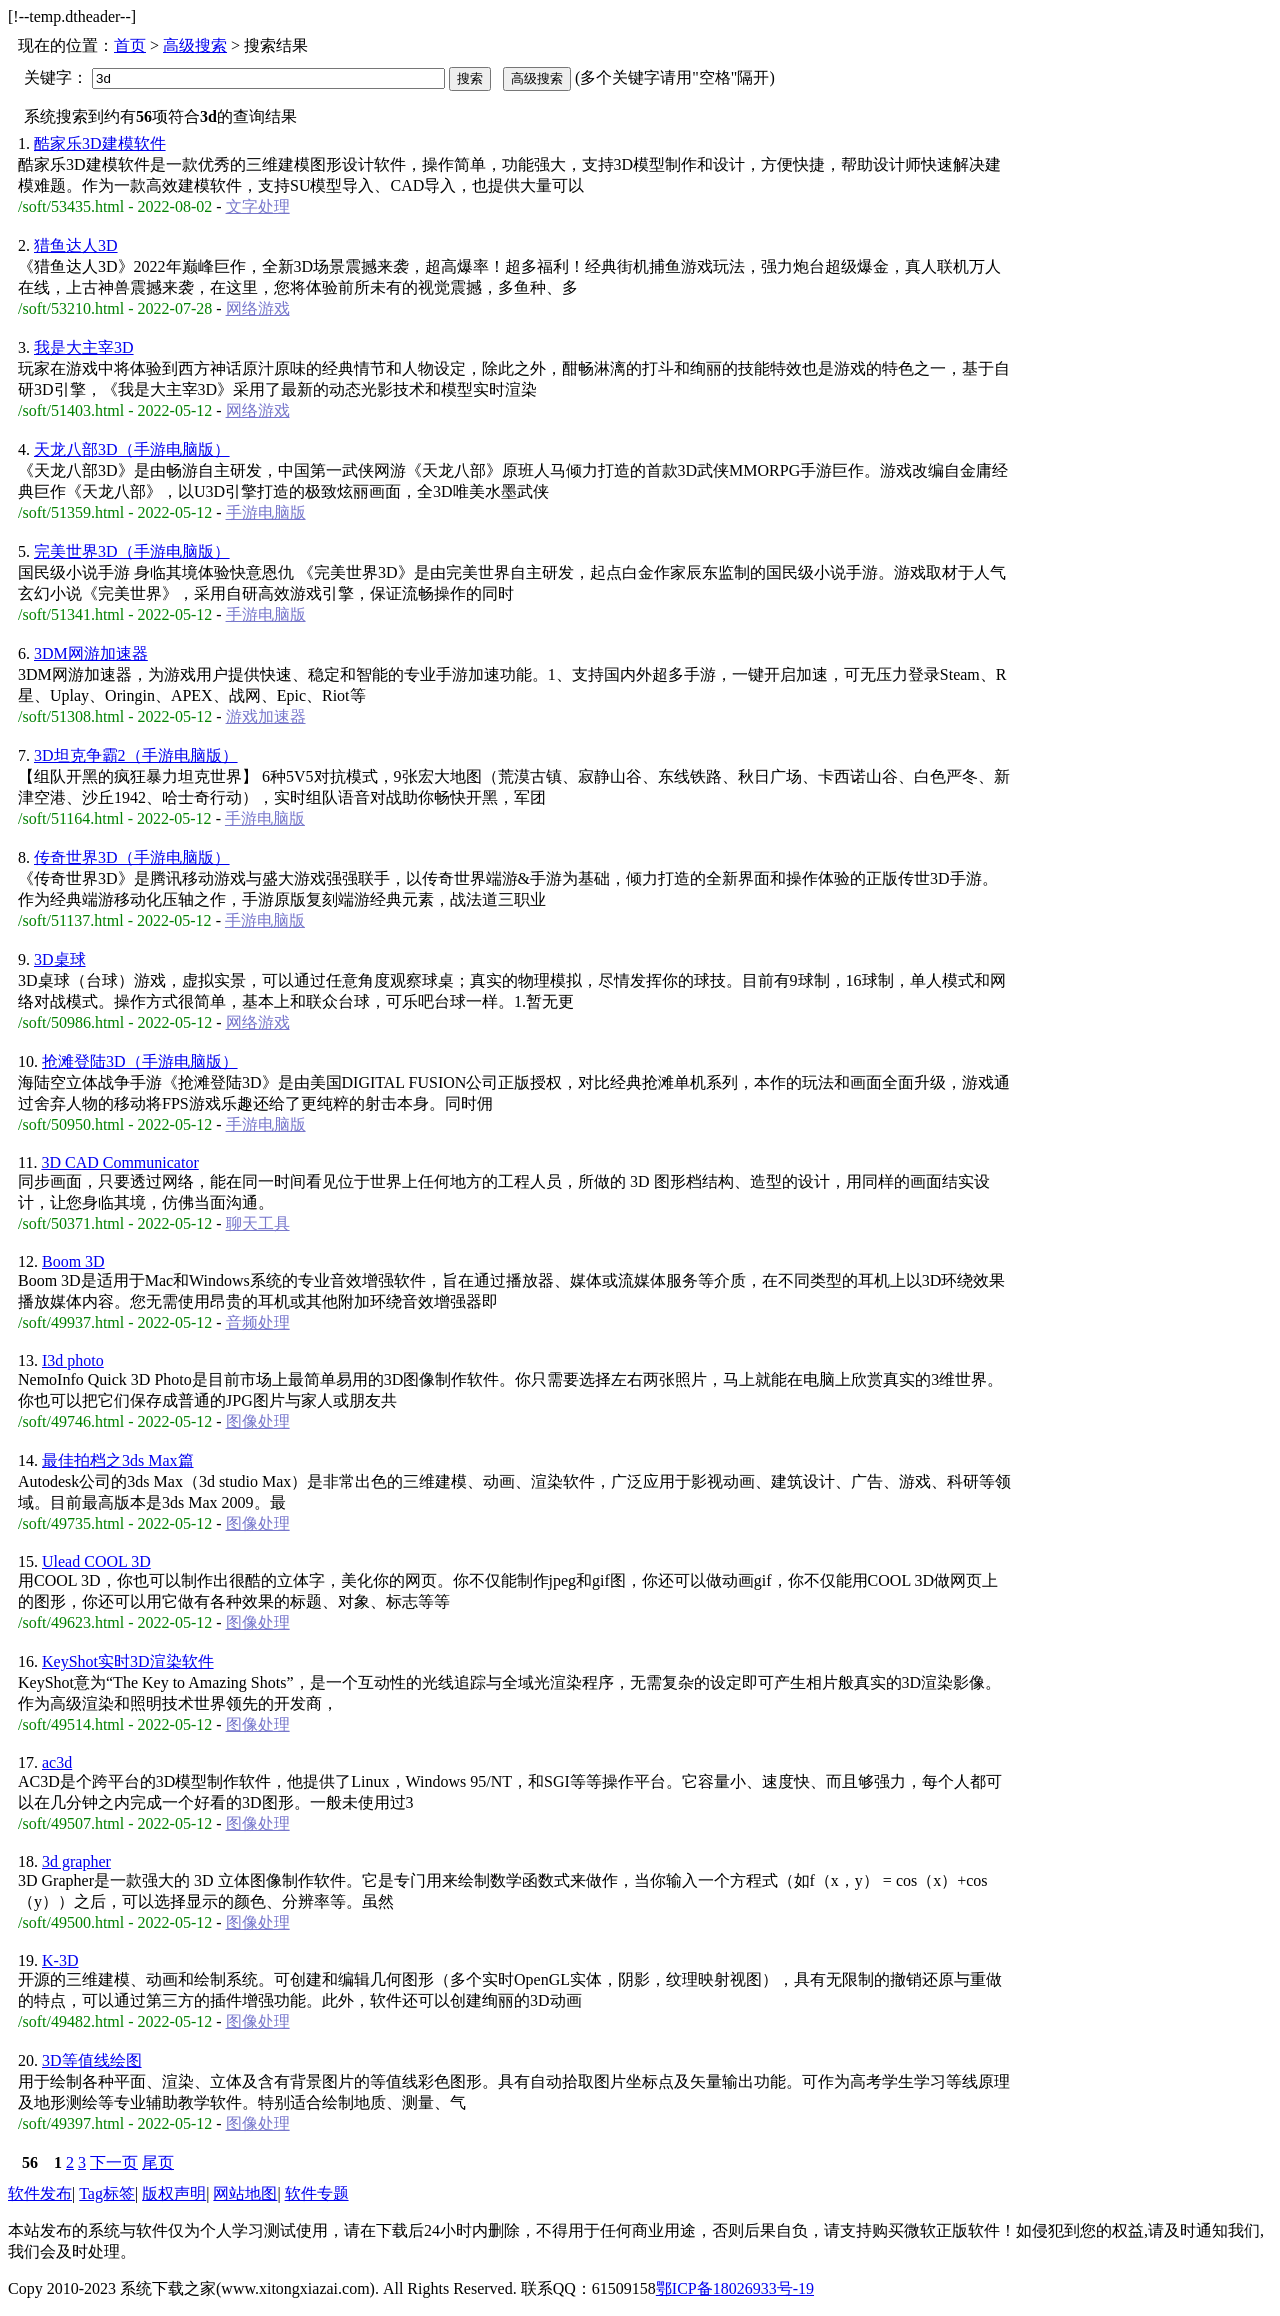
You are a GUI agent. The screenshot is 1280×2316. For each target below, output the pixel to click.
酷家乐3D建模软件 (100, 143)
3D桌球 (60, 959)
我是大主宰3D (84, 347)
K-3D (60, 1960)
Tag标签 (107, 2193)
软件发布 (40, 2193)
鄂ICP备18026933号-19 (735, 2288)
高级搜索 (195, 45)
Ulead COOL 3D (96, 1561)
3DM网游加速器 (91, 653)
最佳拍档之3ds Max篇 (118, 1460)
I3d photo (73, 1360)
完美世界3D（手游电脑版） (132, 551)
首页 (130, 45)
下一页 (114, 2162)
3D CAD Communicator (119, 1162)
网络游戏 (258, 308)
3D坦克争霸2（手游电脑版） (136, 755)
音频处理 (258, 1322)
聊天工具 (258, 1223)
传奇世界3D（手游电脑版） (132, 857)
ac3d (57, 1762)
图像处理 (258, 1421)
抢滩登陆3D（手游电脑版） (140, 1061)
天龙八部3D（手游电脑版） (132, 449)
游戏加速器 (266, 716)
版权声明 (174, 2193)
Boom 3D (73, 1261)
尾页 (158, 2162)
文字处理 (258, 206)
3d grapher (76, 1861)
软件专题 (317, 2193)
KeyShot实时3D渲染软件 (128, 1661)
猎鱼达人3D (76, 245)
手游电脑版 (266, 512)
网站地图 (245, 2193)
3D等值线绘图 (92, 2060)
